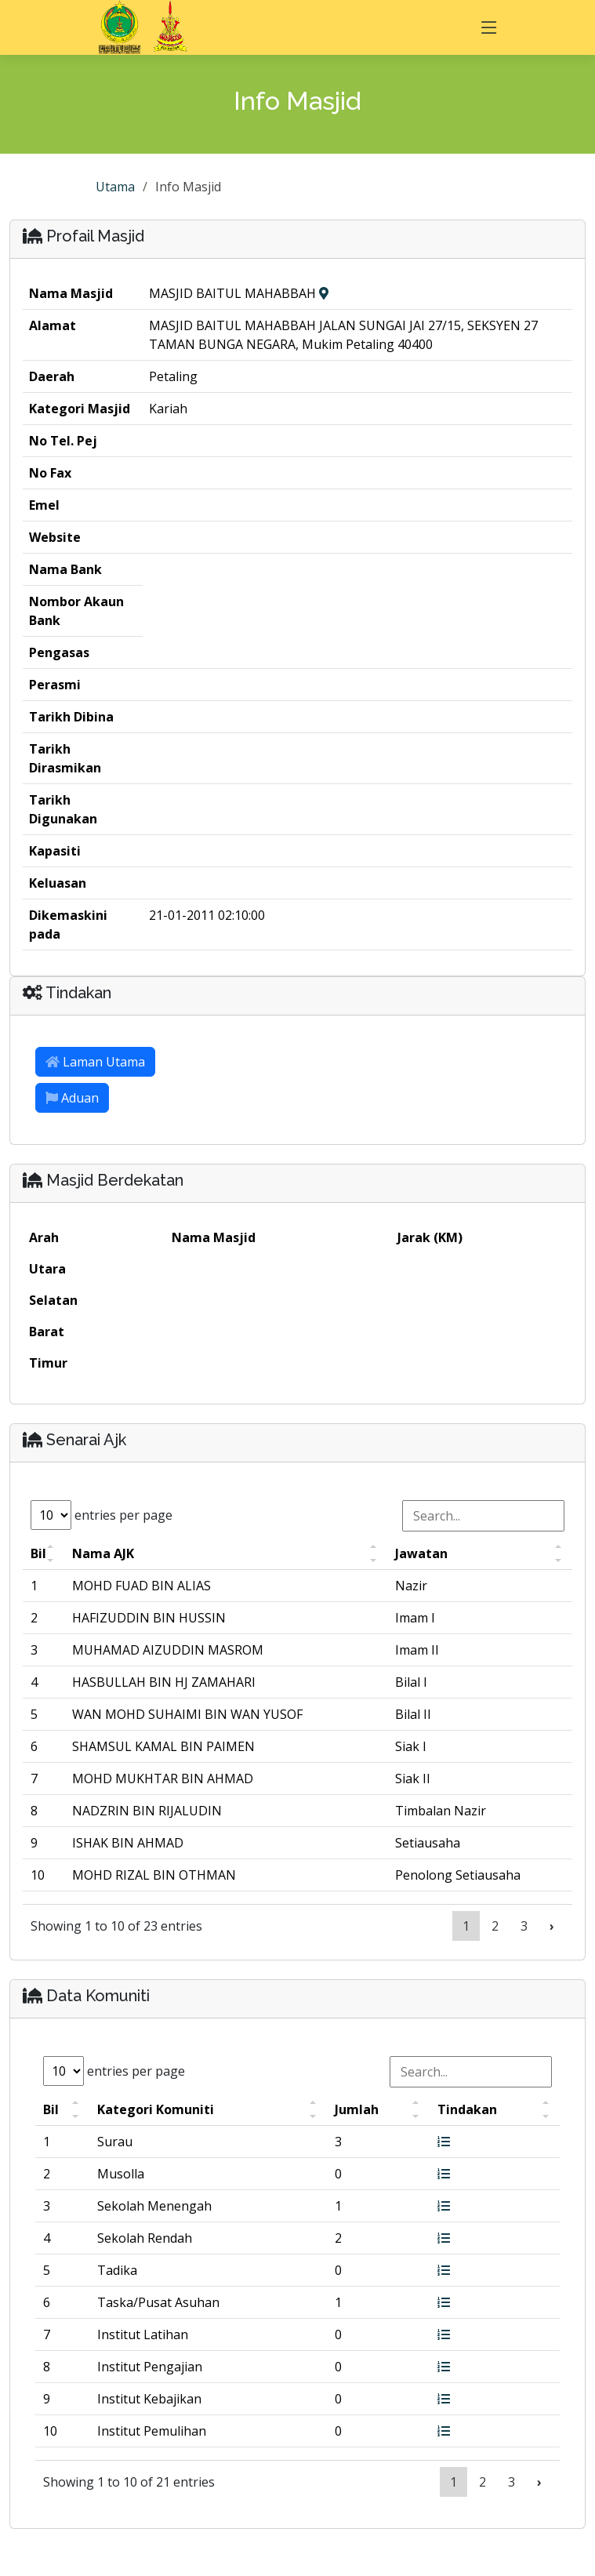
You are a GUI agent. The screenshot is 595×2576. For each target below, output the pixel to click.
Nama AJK (103, 1553)
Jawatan (421, 1553)
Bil (38, 1553)
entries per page (101, 1515)
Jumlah (357, 2109)
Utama (115, 186)
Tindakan (467, 2109)
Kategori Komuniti (155, 2109)
